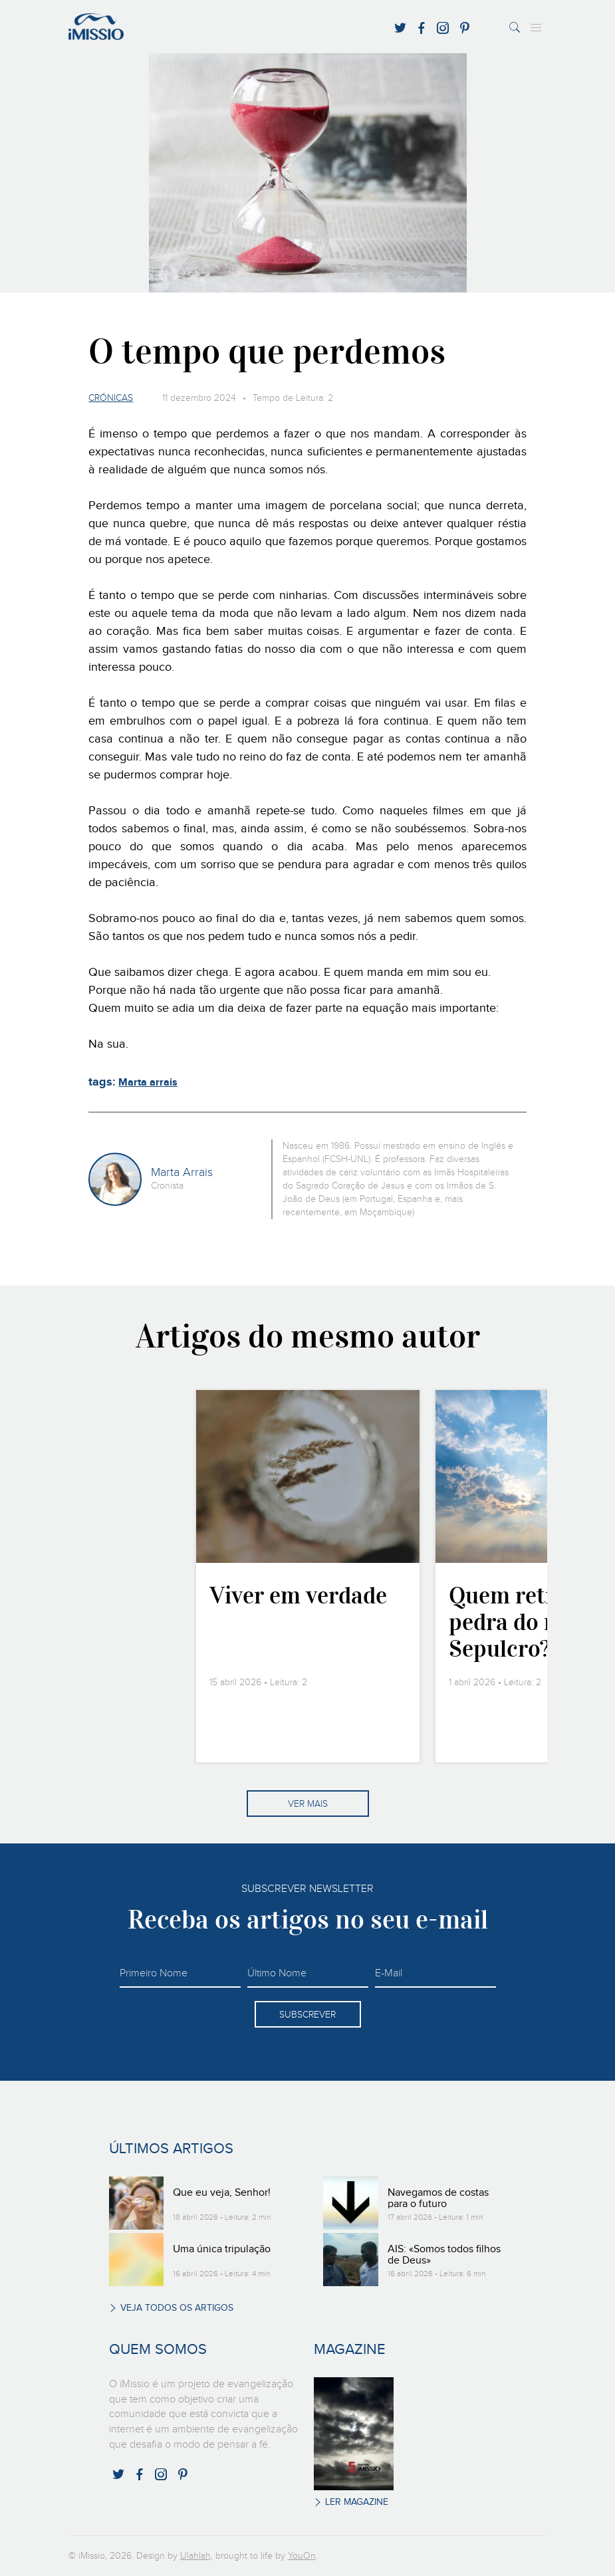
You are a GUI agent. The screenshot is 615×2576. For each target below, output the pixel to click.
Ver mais (308, 1804)
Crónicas (110, 398)
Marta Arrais (182, 1172)
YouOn (302, 2556)
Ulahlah (195, 2556)
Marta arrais (148, 1082)
